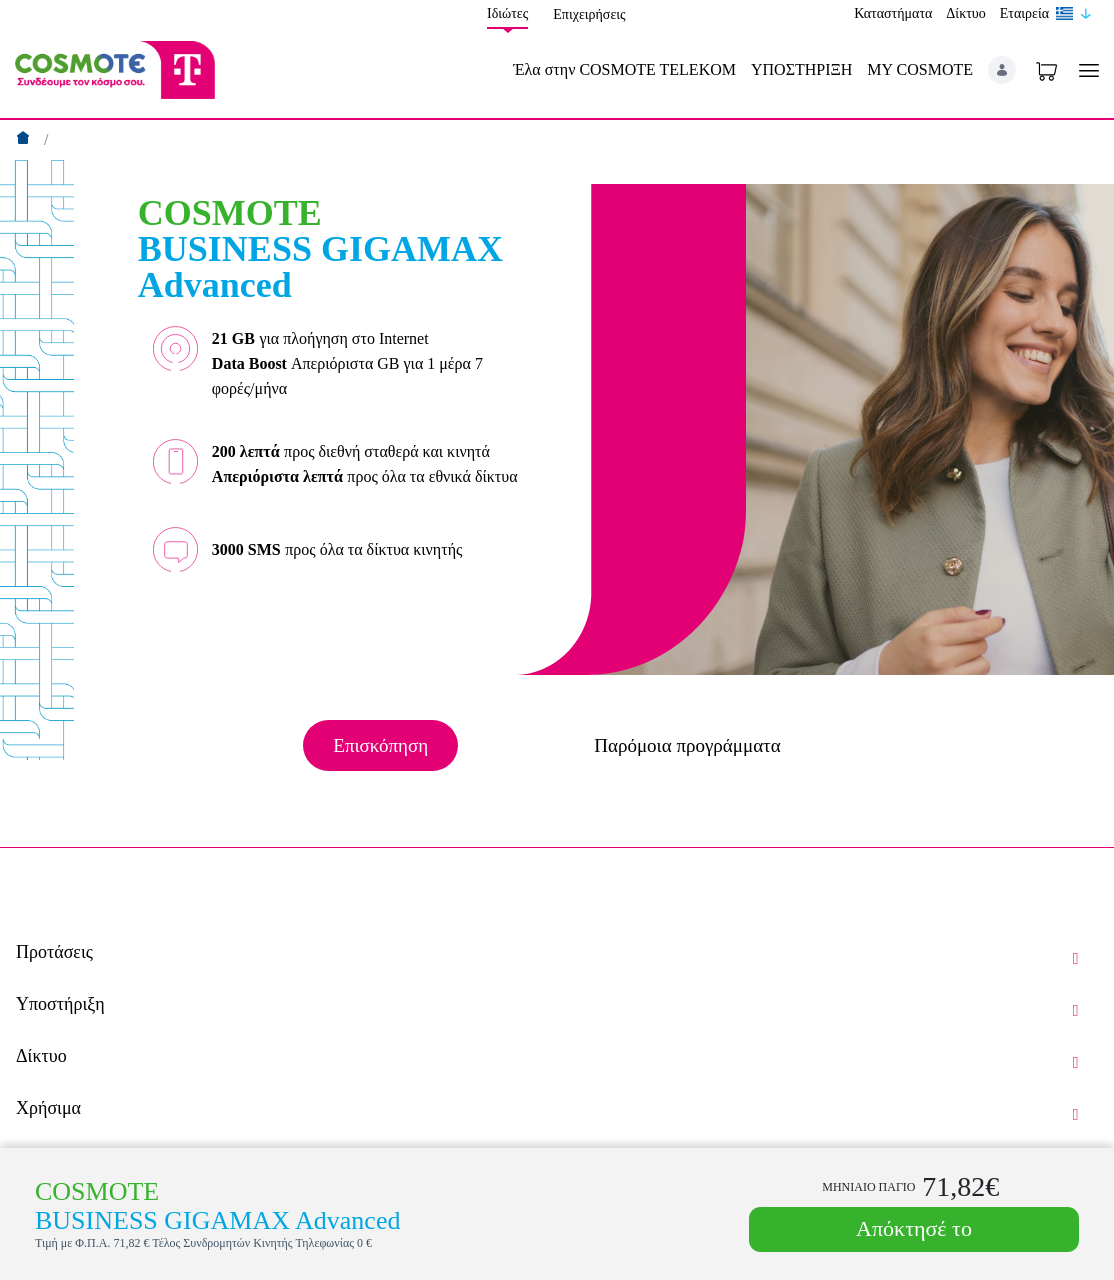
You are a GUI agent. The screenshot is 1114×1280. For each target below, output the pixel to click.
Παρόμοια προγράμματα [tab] (687, 745)
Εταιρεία (1024, 13)
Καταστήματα (893, 13)
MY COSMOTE (920, 69)
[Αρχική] (25, 139)
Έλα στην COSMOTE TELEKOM (624, 69)
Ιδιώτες (507, 13)
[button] (1002, 70)
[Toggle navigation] (1085, 70)
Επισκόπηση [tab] (380, 745)
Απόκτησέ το (914, 1228)
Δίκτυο (965, 13)
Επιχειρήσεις (589, 14)
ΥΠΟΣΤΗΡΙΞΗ (801, 69)
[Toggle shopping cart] (1046, 69)
